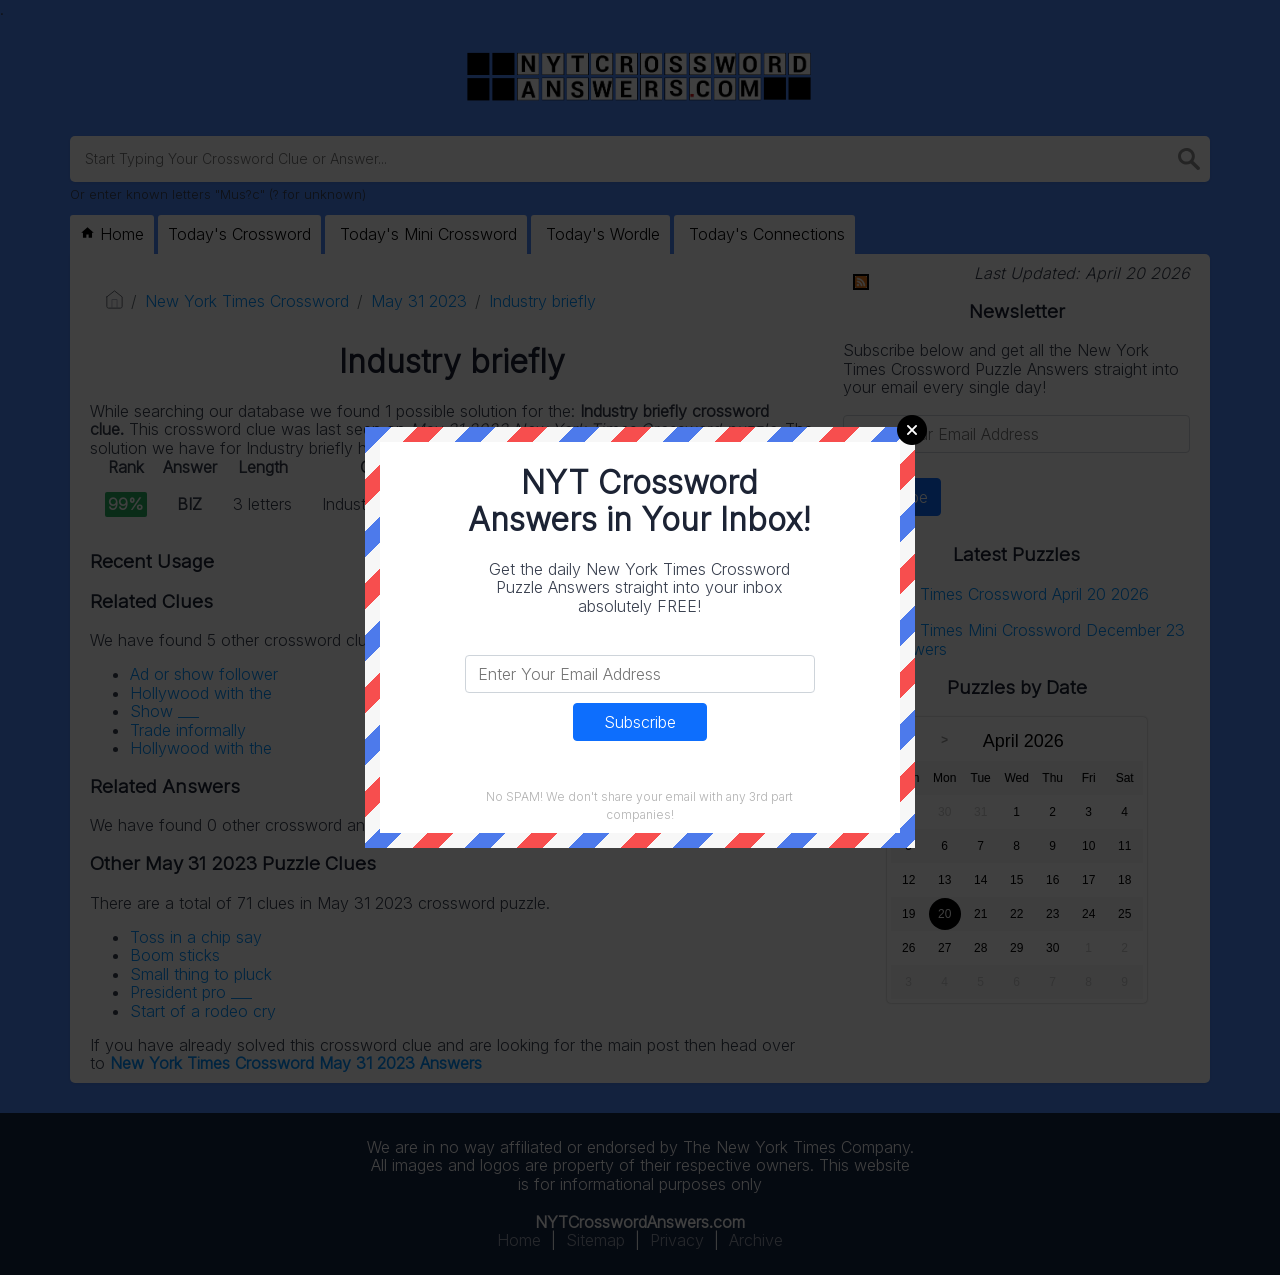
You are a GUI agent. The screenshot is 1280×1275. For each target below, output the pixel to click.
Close (912, 430)
